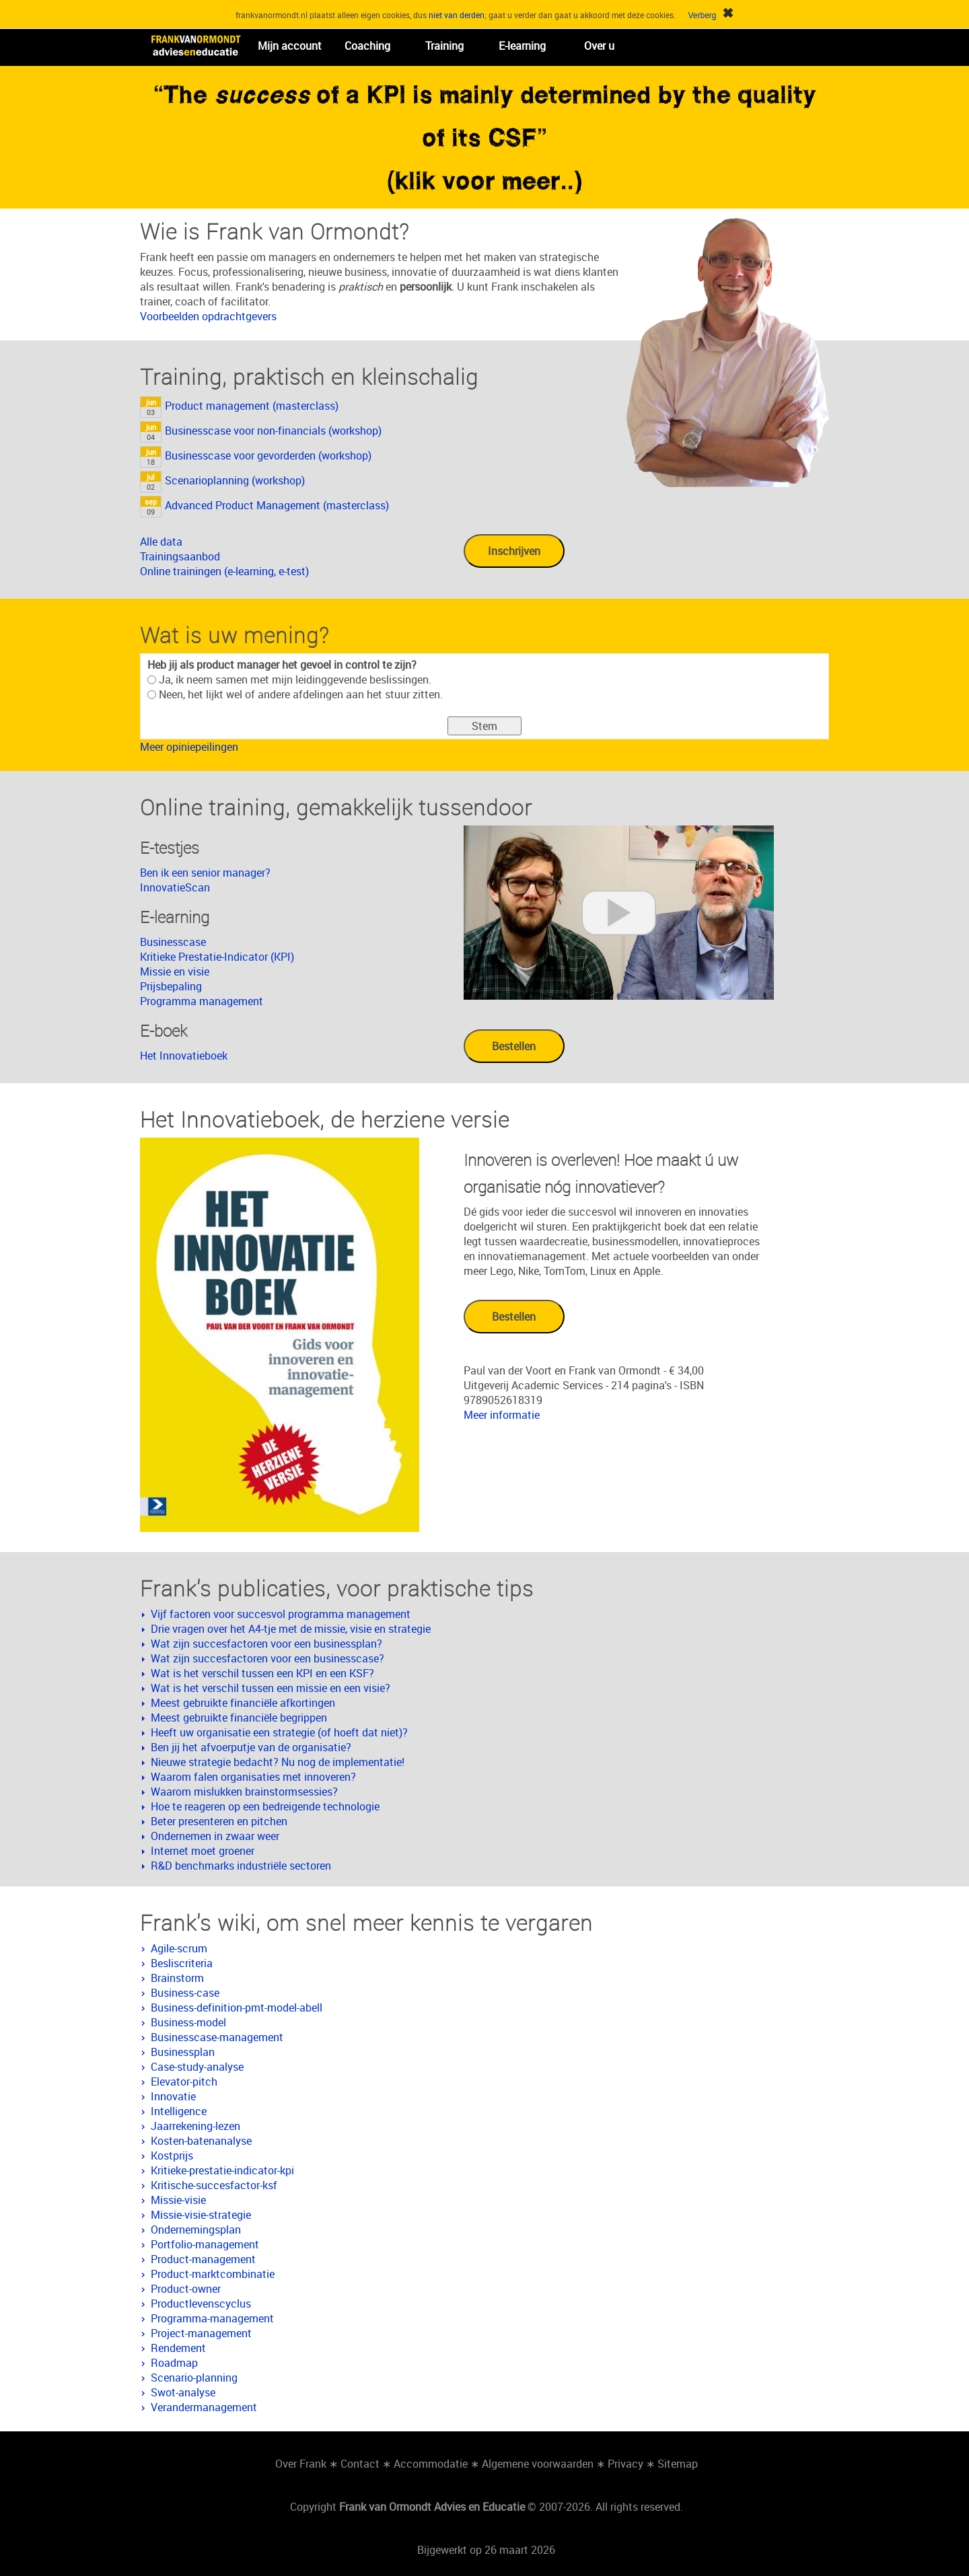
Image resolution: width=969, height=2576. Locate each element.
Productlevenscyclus (201, 2303)
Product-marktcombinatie (213, 2274)
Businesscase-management (217, 2037)
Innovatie (173, 2096)
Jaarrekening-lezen (195, 2126)
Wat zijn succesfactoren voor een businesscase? (267, 1658)
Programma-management (212, 2318)
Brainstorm (177, 1978)
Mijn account (290, 45)
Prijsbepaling (171, 986)
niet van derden (457, 14)
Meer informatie (502, 1414)
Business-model (188, 2022)
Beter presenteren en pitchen (219, 1821)
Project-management (201, 2333)
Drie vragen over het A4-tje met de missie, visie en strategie (291, 1628)
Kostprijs (172, 2155)
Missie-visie (178, 2200)
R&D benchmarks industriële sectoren (241, 1865)
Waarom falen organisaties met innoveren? (253, 1776)
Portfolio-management (205, 2244)
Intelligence (179, 2111)
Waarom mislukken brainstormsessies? (244, 1791)
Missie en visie (174, 971)
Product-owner (186, 2288)
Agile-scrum (179, 1948)
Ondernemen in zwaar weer (215, 1836)
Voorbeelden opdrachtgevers (208, 316)
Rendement (178, 2348)
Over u (599, 45)
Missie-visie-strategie (201, 2214)
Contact (360, 2463)
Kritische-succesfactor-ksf (214, 2185)
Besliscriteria (182, 1963)
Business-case (185, 1992)
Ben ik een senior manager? (205, 872)
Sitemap (677, 2463)
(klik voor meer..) (484, 180)
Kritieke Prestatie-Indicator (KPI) (217, 956)
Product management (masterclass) (251, 405)
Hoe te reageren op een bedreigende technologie (265, 1806)
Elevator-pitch (184, 2081)
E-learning (522, 45)
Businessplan (183, 2052)
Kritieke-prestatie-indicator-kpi (222, 2170)
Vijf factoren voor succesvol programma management (280, 1614)
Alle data (161, 541)
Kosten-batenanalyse (201, 2140)
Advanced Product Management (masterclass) (277, 505)
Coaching (367, 45)
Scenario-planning (194, 2377)
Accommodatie (431, 2463)
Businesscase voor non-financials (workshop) (273, 430)
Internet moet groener (202, 1850)
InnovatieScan (175, 887)
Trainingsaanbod (180, 556)
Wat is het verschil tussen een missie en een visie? (270, 1688)
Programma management (201, 1001)
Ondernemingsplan (196, 2229)
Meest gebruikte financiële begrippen (239, 1717)
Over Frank (300, 2463)
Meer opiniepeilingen (189, 746)
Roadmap (174, 2362)
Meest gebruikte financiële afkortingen (243, 1702)
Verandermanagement (204, 2407)
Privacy (625, 2463)
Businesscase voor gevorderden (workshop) (268, 455)
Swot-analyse (183, 2392)
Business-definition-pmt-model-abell (236, 2007)
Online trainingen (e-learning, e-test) (224, 571)
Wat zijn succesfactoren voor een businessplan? (266, 1643)
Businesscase (173, 941)
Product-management (203, 2259)
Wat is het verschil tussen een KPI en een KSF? (262, 1673)
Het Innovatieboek (183, 1055)
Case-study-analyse (197, 2066)
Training (444, 45)
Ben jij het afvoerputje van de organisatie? (251, 1747)
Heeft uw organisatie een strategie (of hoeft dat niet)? (279, 1732)
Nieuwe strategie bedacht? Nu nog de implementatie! (277, 1762)
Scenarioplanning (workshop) (235, 480)
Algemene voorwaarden (538, 2463)
